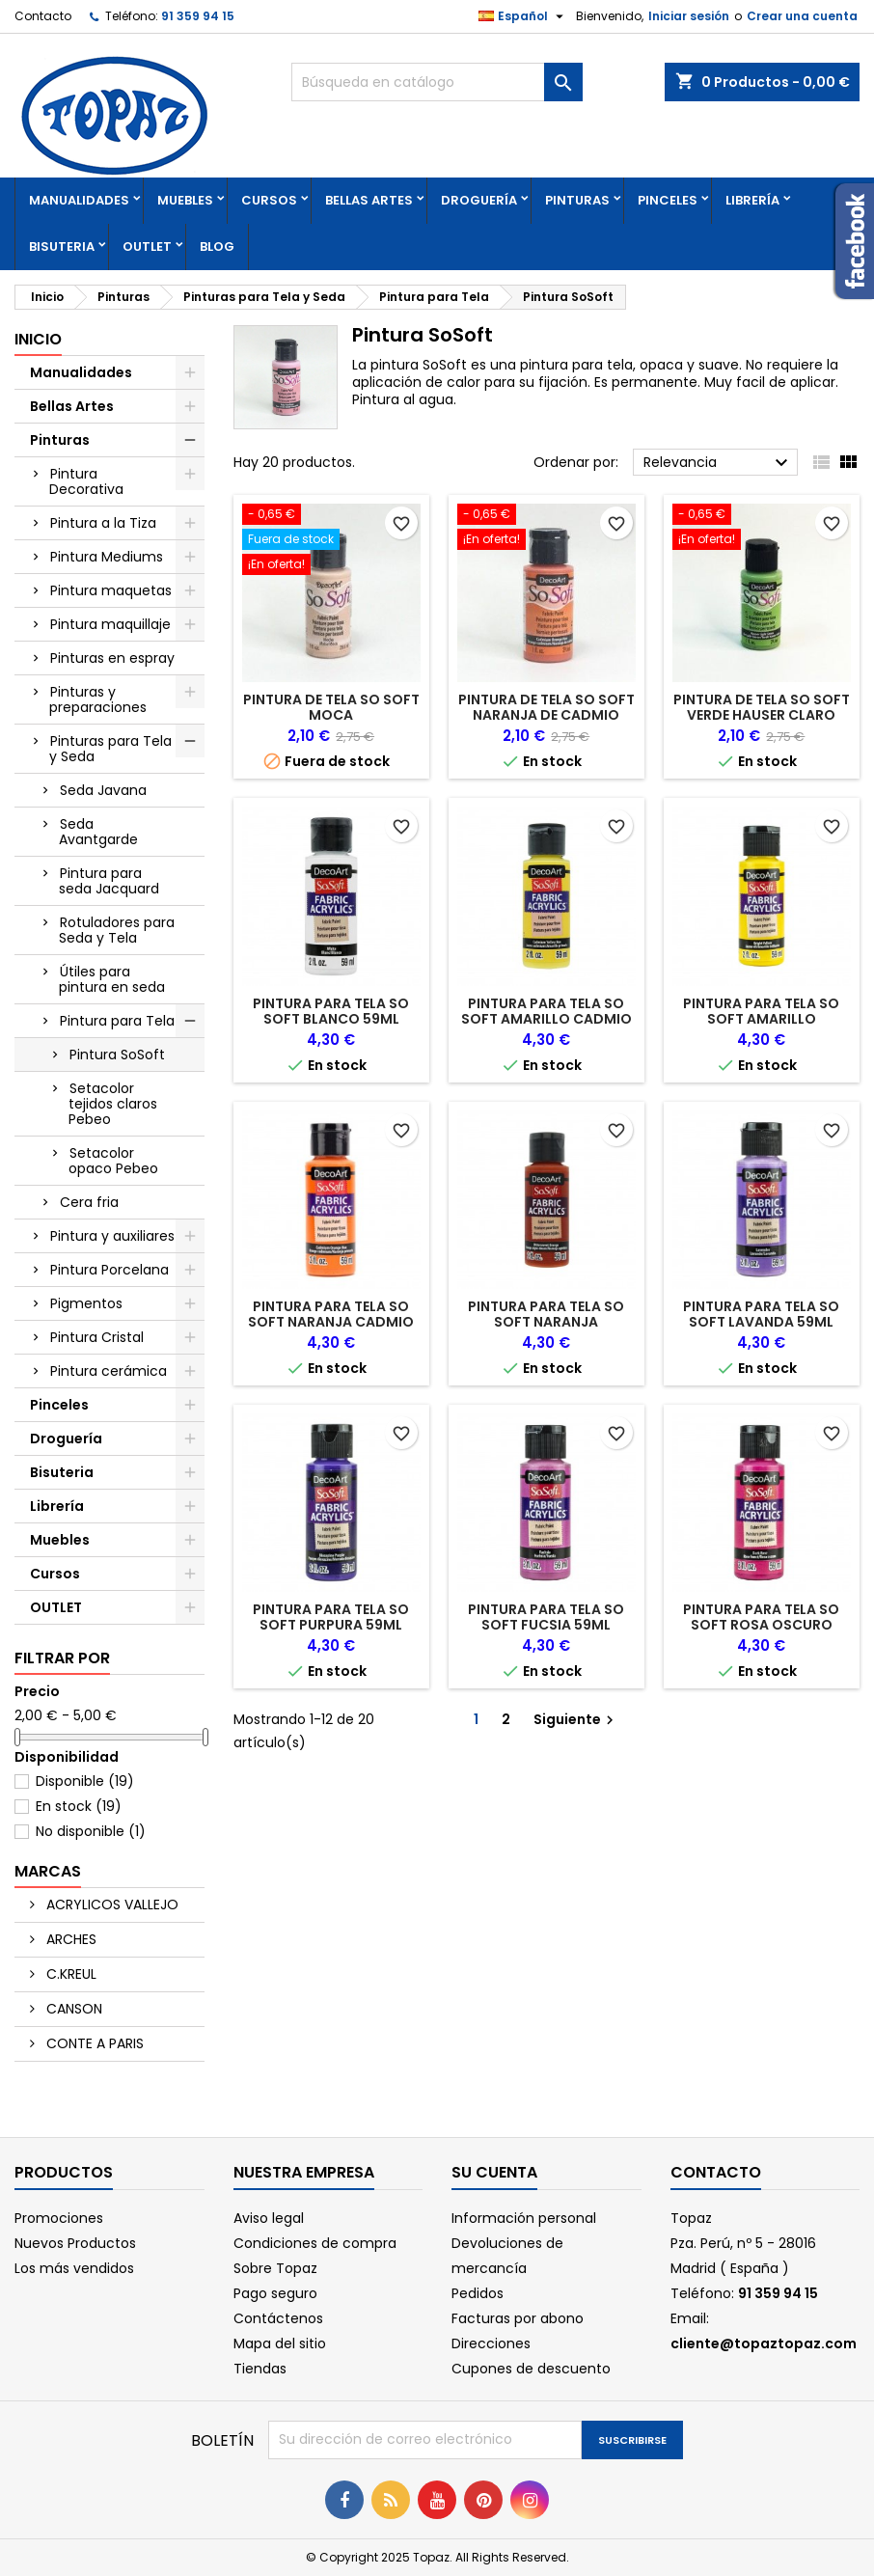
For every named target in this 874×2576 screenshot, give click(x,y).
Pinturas (577, 200)
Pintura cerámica (108, 1371)
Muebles (185, 200)
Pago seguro (275, 2293)
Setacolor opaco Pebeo (113, 1160)
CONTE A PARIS (93, 2043)
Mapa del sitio (279, 2343)
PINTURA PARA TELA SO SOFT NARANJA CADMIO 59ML (331, 1322)
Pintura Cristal (97, 1337)
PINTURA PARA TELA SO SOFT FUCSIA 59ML (546, 1617)
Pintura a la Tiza (103, 523)
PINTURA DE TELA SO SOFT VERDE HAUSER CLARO (761, 707)
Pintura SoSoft (117, 1054)
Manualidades (79, 200)
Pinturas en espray (112, 658)
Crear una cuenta (802, 16)
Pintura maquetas (111, 590)
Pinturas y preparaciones (98, 699)
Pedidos (477, 2293)
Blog (217, 246)
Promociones (58, 2218)
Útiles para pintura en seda (112, 979)
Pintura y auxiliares (112, 1236)
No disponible (91, 1831)
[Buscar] (437, 82)
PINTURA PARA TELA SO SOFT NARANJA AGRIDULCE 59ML (546, 1322)
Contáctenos (278, 2318)
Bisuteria (62, 246)
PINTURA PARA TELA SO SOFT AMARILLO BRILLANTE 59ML (761, 1019)
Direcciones (491, 2343)
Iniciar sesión (688, 16)
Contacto (42, 16)
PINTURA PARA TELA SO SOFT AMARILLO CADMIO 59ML (546, 1019)
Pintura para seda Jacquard (109, 880)
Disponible (85, 1781)
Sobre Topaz (275, 2268)
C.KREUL (69, 1974)
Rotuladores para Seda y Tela (117, 930)
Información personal (523, 2218)
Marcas (47, 1871)
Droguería (479, 200)
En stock (79, 1806)
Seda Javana (103, 790)
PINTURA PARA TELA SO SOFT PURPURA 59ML (331, 1617)
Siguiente (575, 1719)
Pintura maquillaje (110, 624)
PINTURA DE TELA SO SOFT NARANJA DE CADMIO (546, 707)
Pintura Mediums (106, 556)
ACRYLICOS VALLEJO (110, 1904)
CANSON (72, 2008)
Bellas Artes (369, 200)
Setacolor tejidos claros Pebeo (112, 1104)
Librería (752, 200)
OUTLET (147, 246)
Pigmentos (86, 1303)
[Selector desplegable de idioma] (523, 16)
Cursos (269, 200)
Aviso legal (268, 2218)
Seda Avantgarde (98, 831)
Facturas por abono (517, 2318)
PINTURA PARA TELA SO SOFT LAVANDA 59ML (761, 1314)
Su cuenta (494, 2172)
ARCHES (69, 1939)
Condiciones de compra (314, 2243)
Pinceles (667, 200)
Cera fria (89, 1202)
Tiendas (260, 2368)
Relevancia (718, 463)
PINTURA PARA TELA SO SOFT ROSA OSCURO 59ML (761, 1625)
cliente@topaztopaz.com (763, 2343)
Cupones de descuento (531, 2368)
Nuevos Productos (75, 2243)
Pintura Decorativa (86, 481)
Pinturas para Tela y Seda (110, 748)
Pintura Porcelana (109, 1269)
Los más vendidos (74, 2268)
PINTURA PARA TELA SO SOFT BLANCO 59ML (331, 1011)
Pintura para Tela (117, 1020)
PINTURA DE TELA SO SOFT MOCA (331, 707)
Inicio (38, 339)
